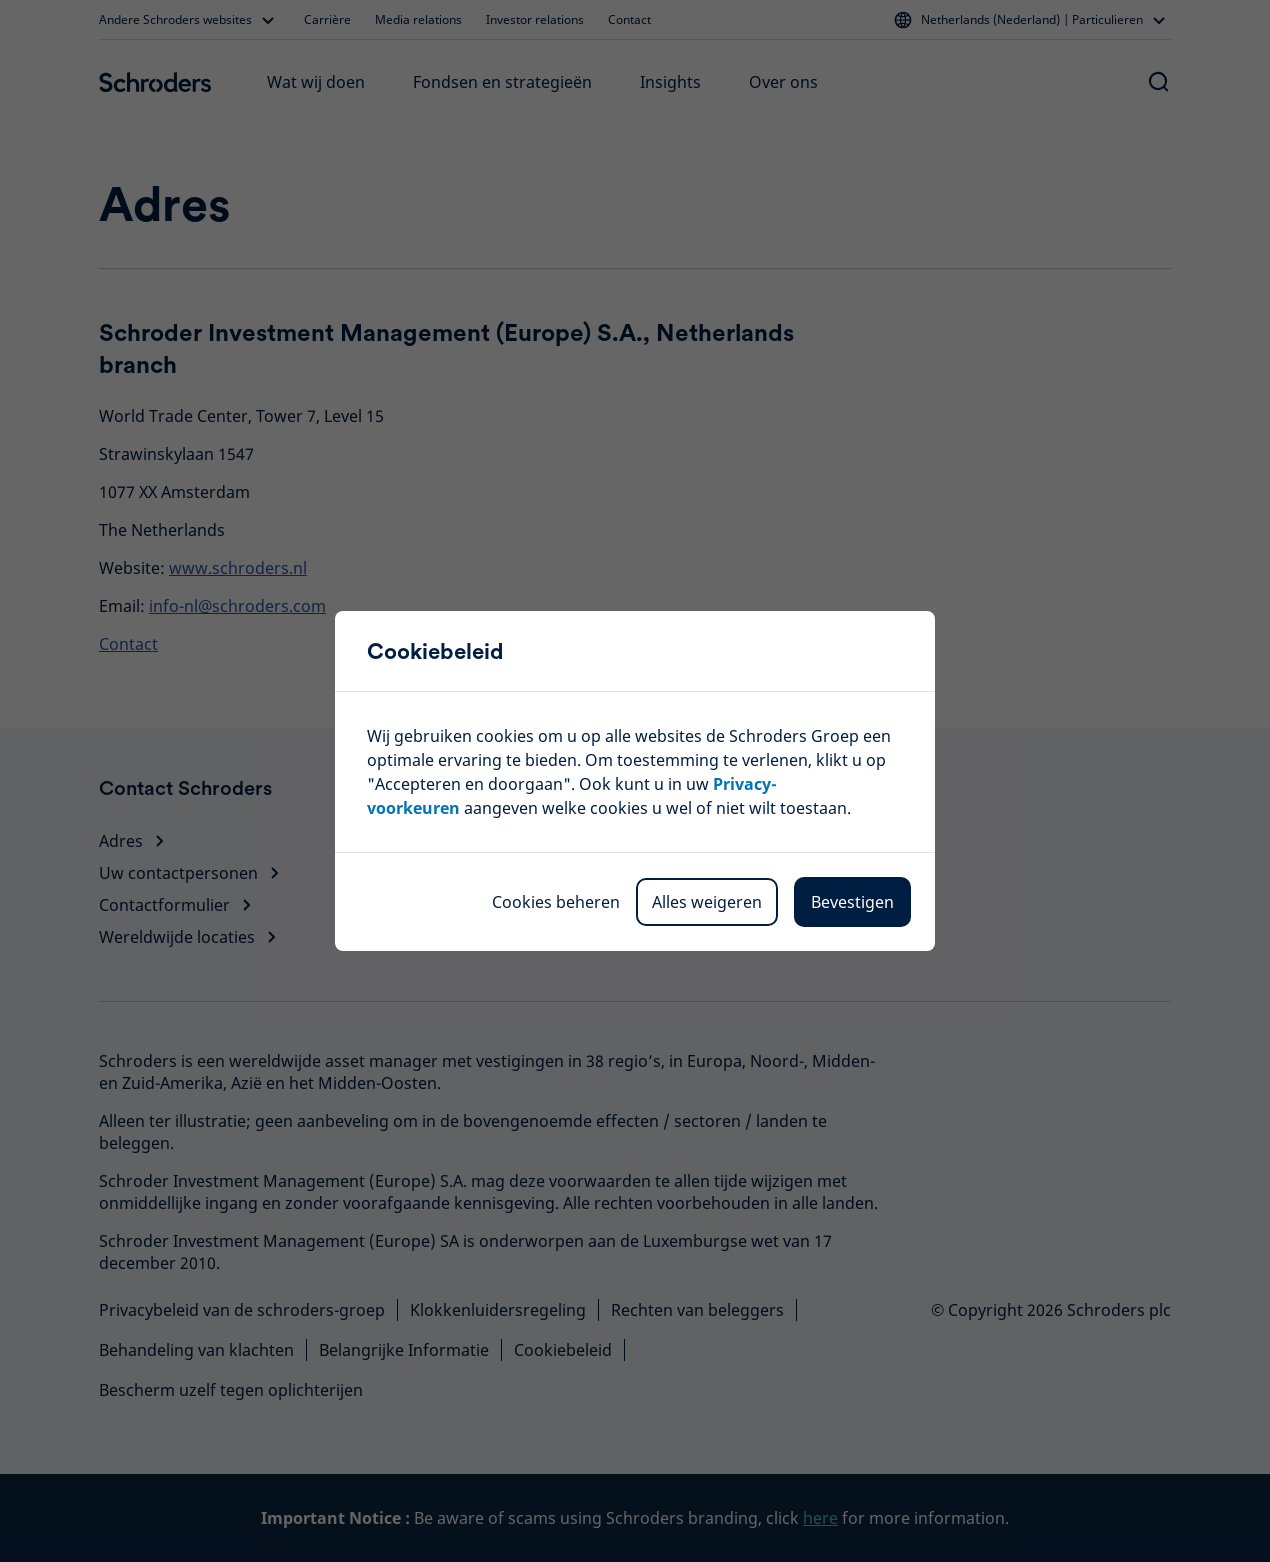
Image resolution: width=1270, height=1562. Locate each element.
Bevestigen (852, 902)
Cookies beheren (556, 902)
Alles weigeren (707, 902)
